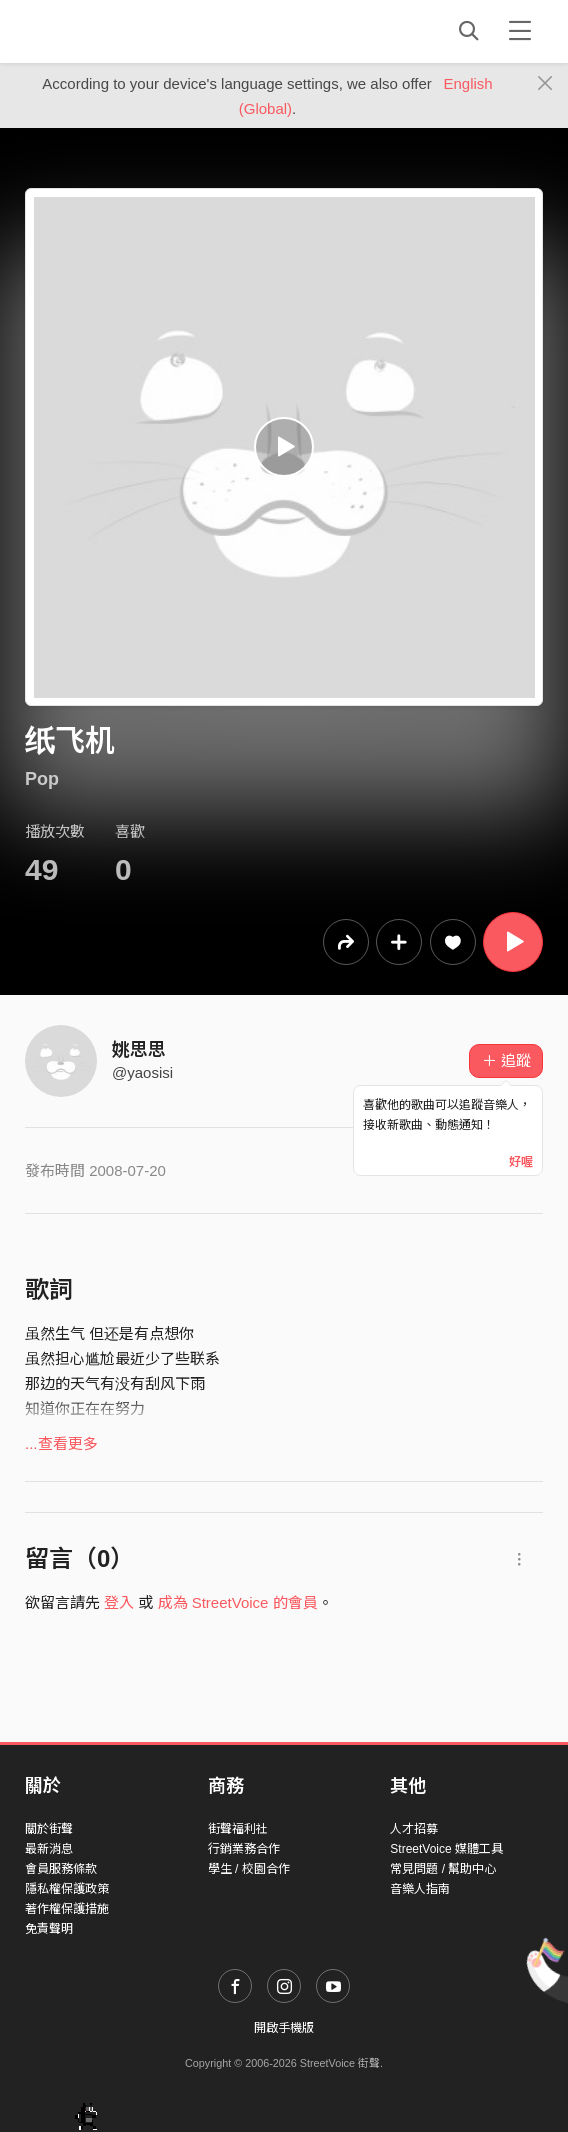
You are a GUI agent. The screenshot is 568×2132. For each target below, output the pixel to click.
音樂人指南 (420, 1889)
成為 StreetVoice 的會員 (238, 1602)
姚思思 (139, 1050)
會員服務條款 (61, 1869)
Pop (42, 779)
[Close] (545, 84)
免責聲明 (49, 1929)
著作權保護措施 (67, 1909)
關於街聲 (49, 1829)
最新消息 (49, 1849)
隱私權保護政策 (67, 1889)
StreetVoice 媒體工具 (446, 1849)
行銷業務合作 (244, 1849)
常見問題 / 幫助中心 (443, 1869)
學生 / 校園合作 (249, 1869)
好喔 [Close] (521, 1162)
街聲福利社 (238, 1829)
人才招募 (414, 1829)
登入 (119, 1602)
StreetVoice (107, 31)
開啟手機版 (284, 2028)
